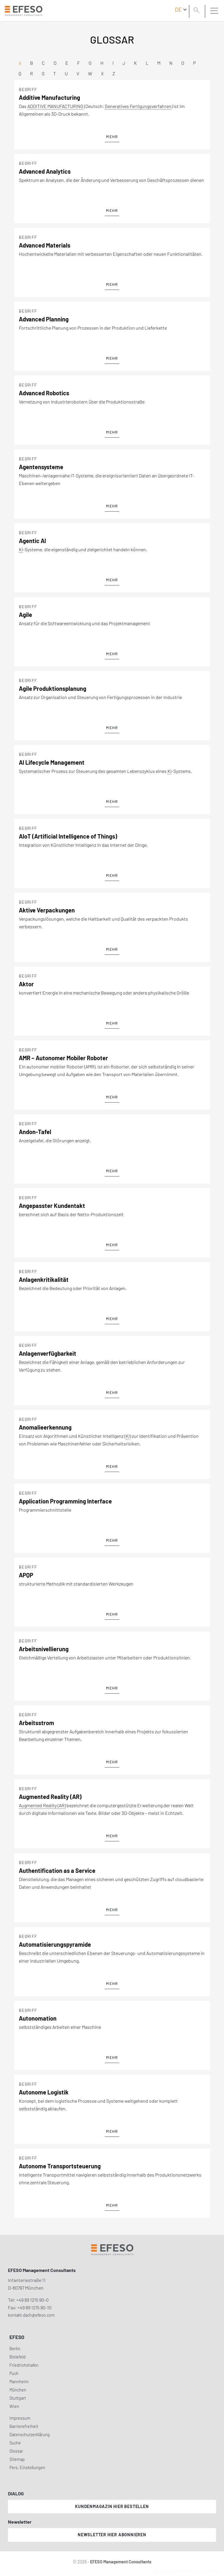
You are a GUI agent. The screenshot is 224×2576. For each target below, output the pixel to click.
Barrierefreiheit (23, 2426)
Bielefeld (17, 2356)
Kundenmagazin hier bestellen (112, 2506)
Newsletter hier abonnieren (112, 2534)
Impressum (19, 2418)
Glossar (16, 2451)
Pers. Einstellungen (27, 2467)
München (17, 2389)
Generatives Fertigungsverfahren (138, 106)
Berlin (14, 2348)
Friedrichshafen (24, 2365)
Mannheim (19, 2381)
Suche (15, 2442)
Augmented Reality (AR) (42, 1805)
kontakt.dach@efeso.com (31, 2315)
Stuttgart (17, 2398)
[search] (197, 11)
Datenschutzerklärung (29, 2434)
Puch (14, 2373)
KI (21, 549)
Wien (14, 2406)
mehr (112, 136)
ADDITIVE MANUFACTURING (55, 106)
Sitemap (17, 2459)
